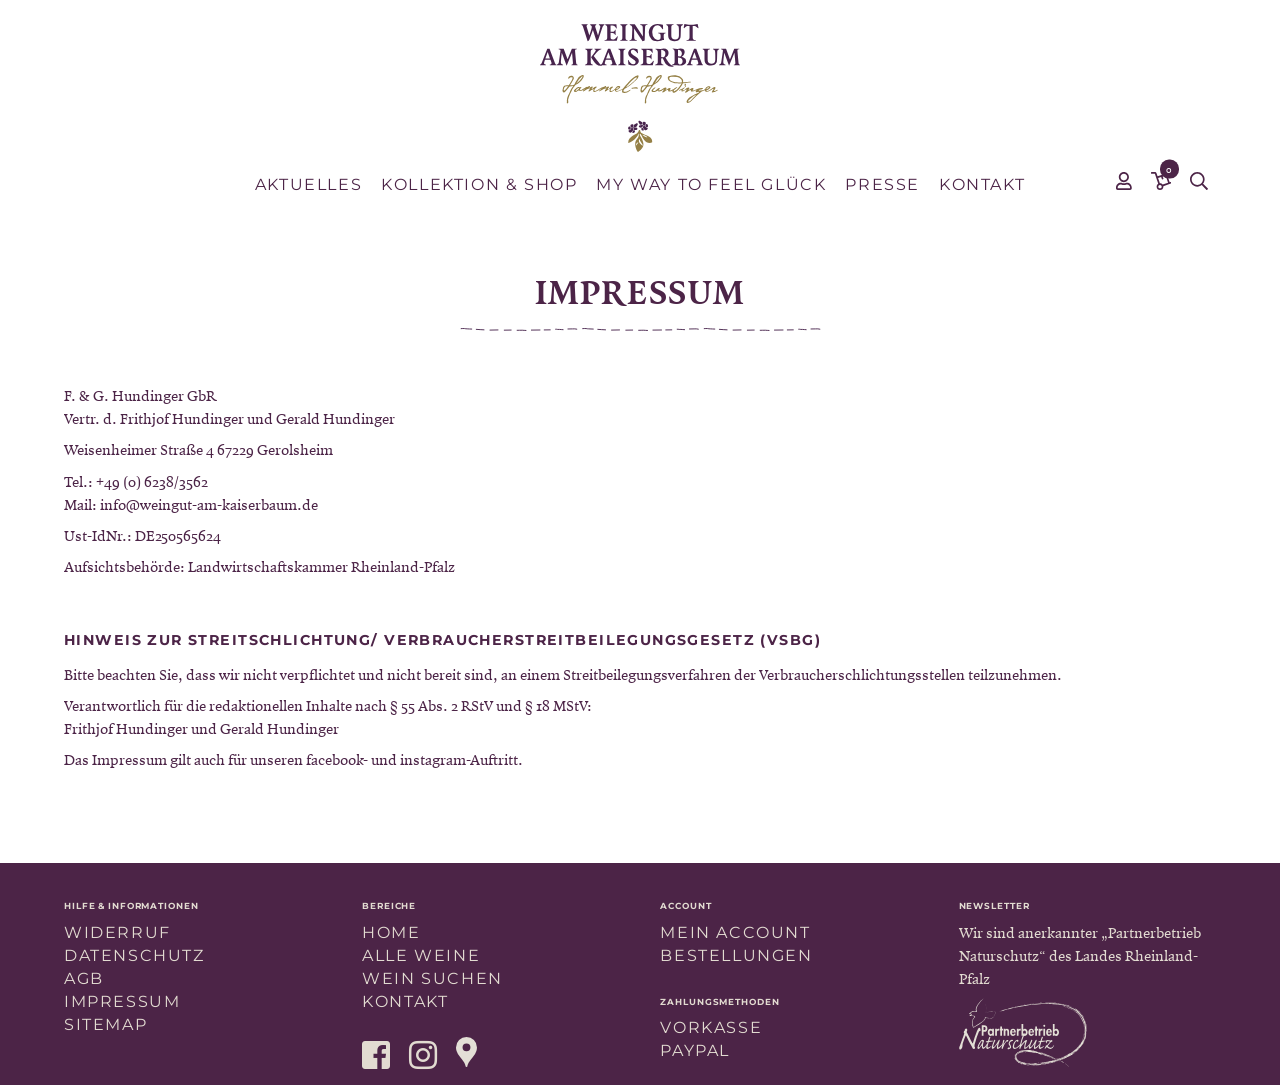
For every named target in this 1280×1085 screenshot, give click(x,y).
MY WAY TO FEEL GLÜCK (711, 184)
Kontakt (982, 184)
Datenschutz (134, 955)
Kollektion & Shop (479, 184)
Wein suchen (432, 978)
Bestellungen (736, 955)
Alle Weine (421, 955)
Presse (882, 184)
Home (391, 932)
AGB (84, 978)
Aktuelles (308, 184)
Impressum (122, 1001)
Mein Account (735, 932)
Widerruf (117, 932)
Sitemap (105, 1024)
